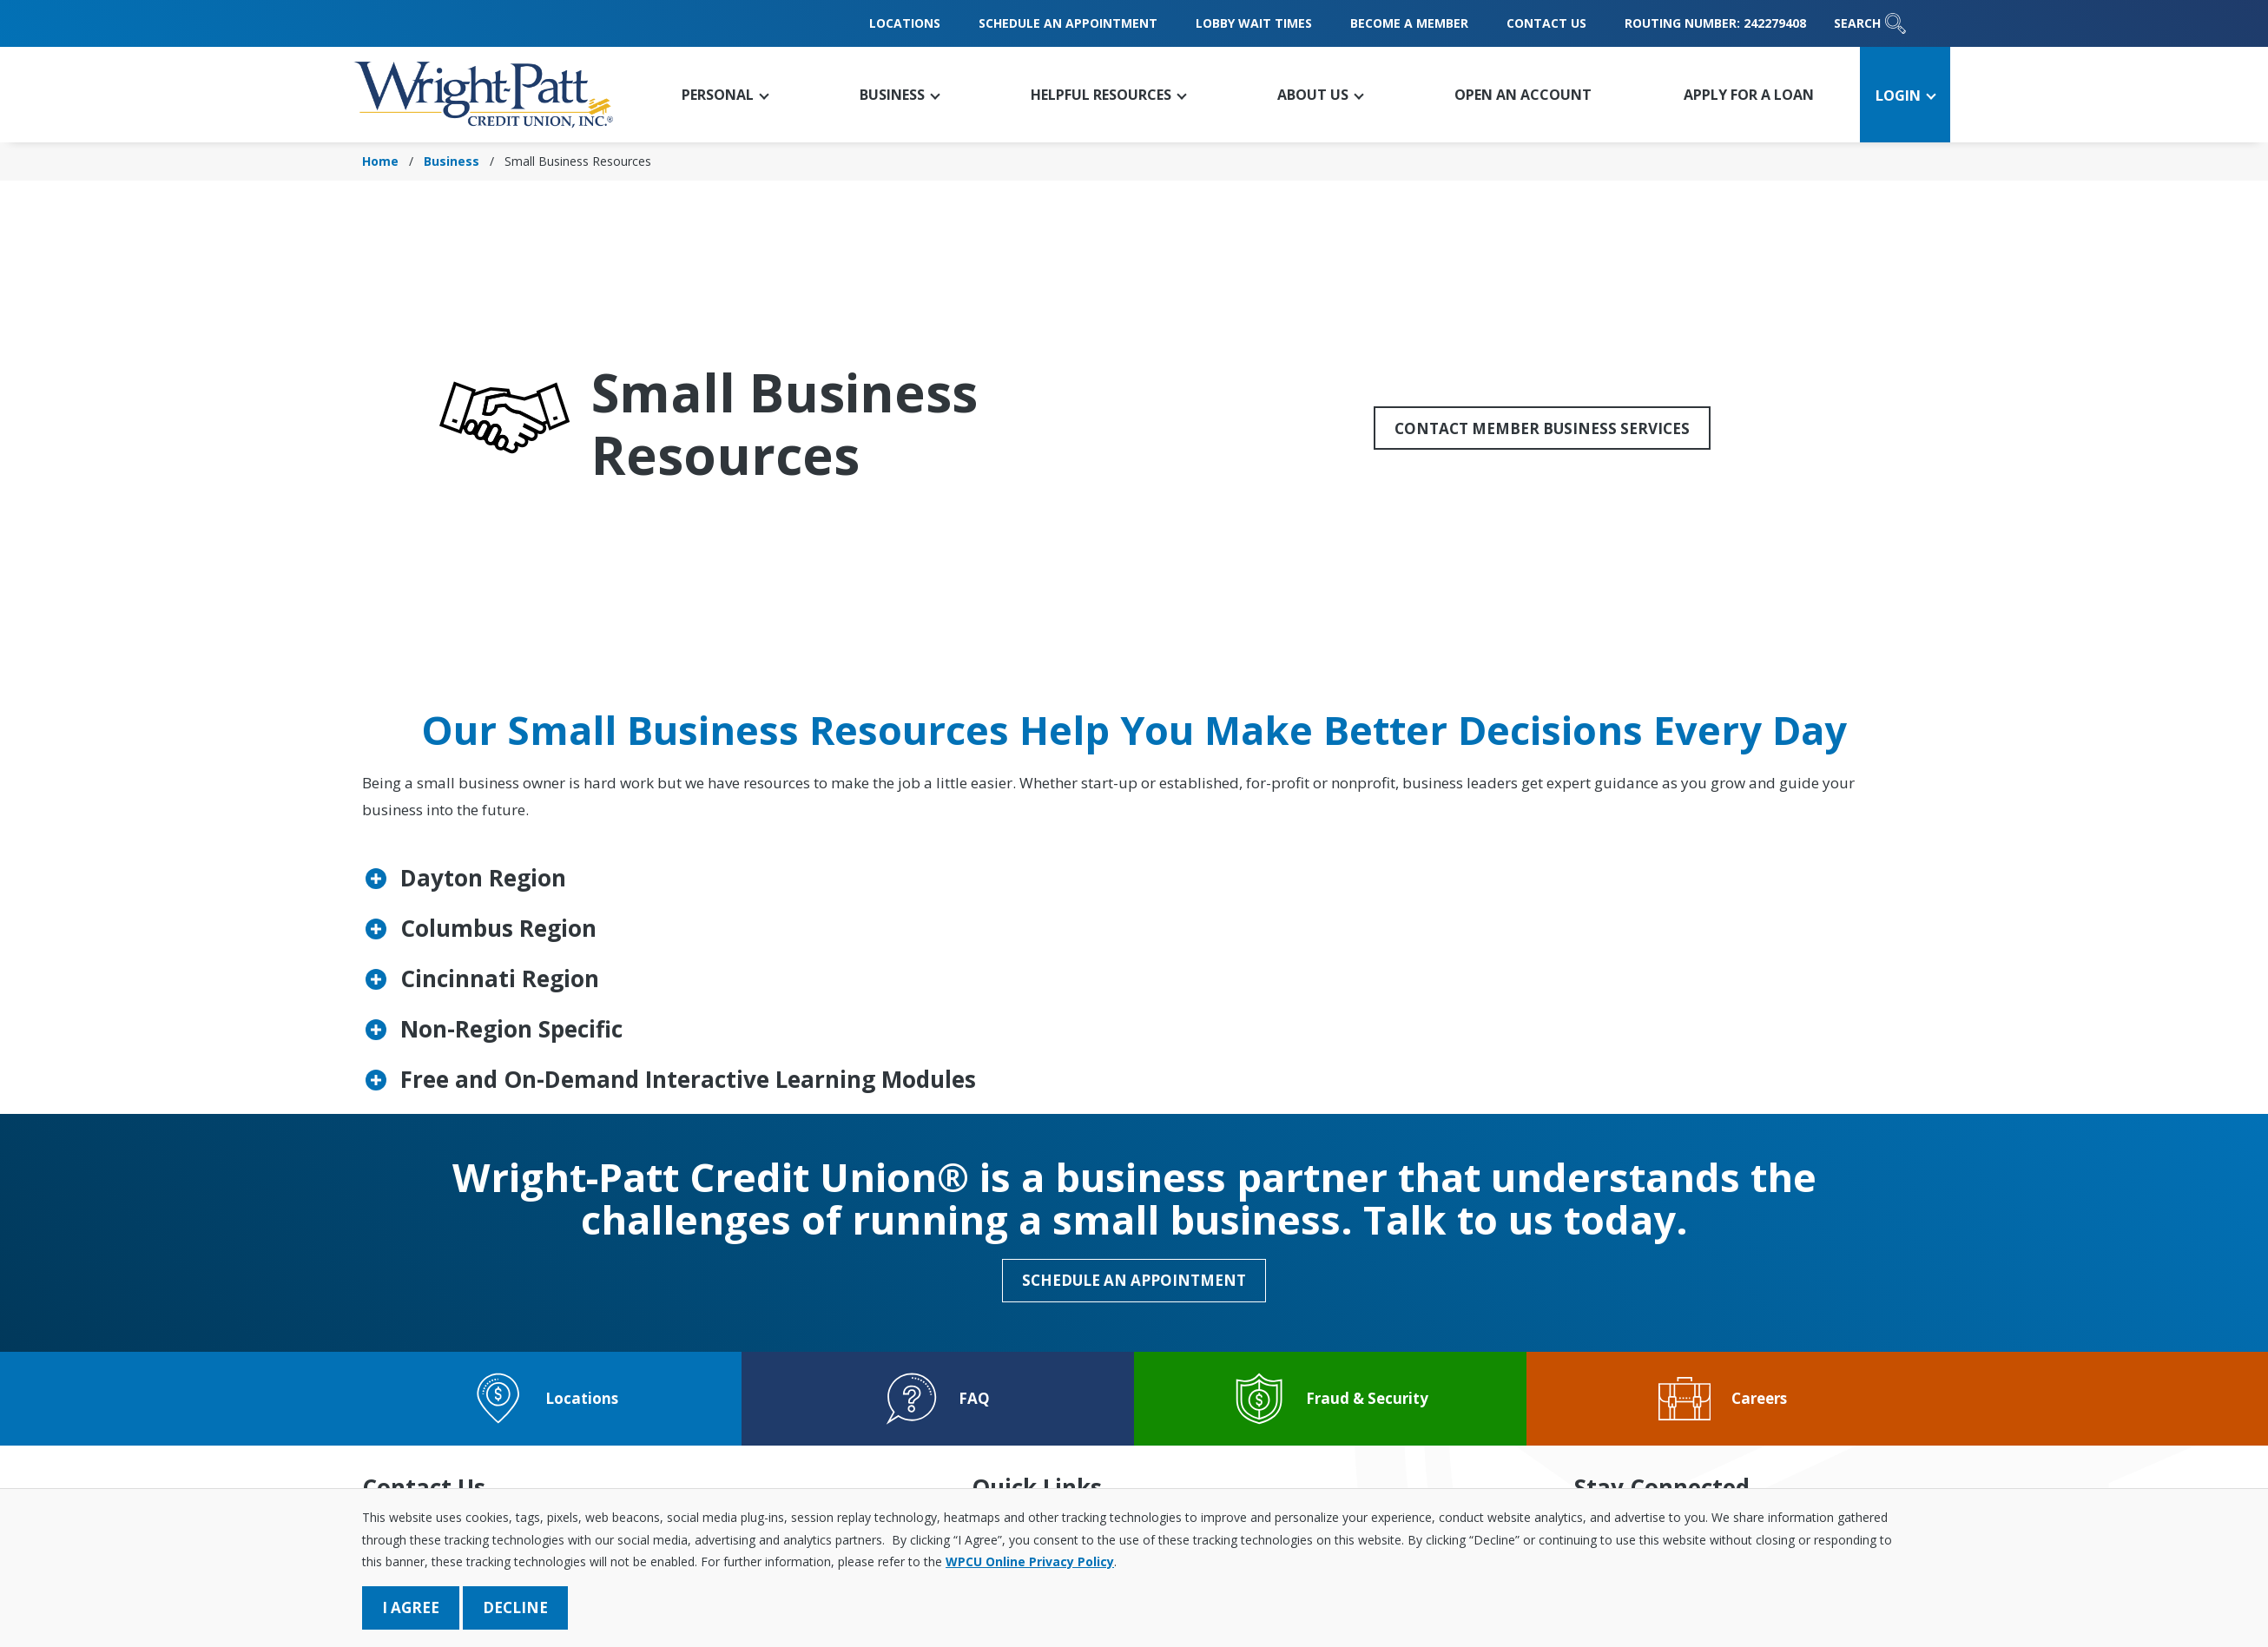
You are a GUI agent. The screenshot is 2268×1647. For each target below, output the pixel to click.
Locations (904, 23)
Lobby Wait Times (1254, 23)
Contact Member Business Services (1542, 428)
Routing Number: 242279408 (1715, 23)
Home (380, 161)
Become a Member (1409, 23)
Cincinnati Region (499, 978)
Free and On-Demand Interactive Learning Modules (688, 1079)
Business (451, 161)
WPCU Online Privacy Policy (1030, 1561)
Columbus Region (498, 928)
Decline (515, 1607)
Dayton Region (483, 877)
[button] (723, 94)
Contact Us (1546, 23)
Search (1870, 23)
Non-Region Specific (511, 1028)
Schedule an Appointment (1068, 23)
